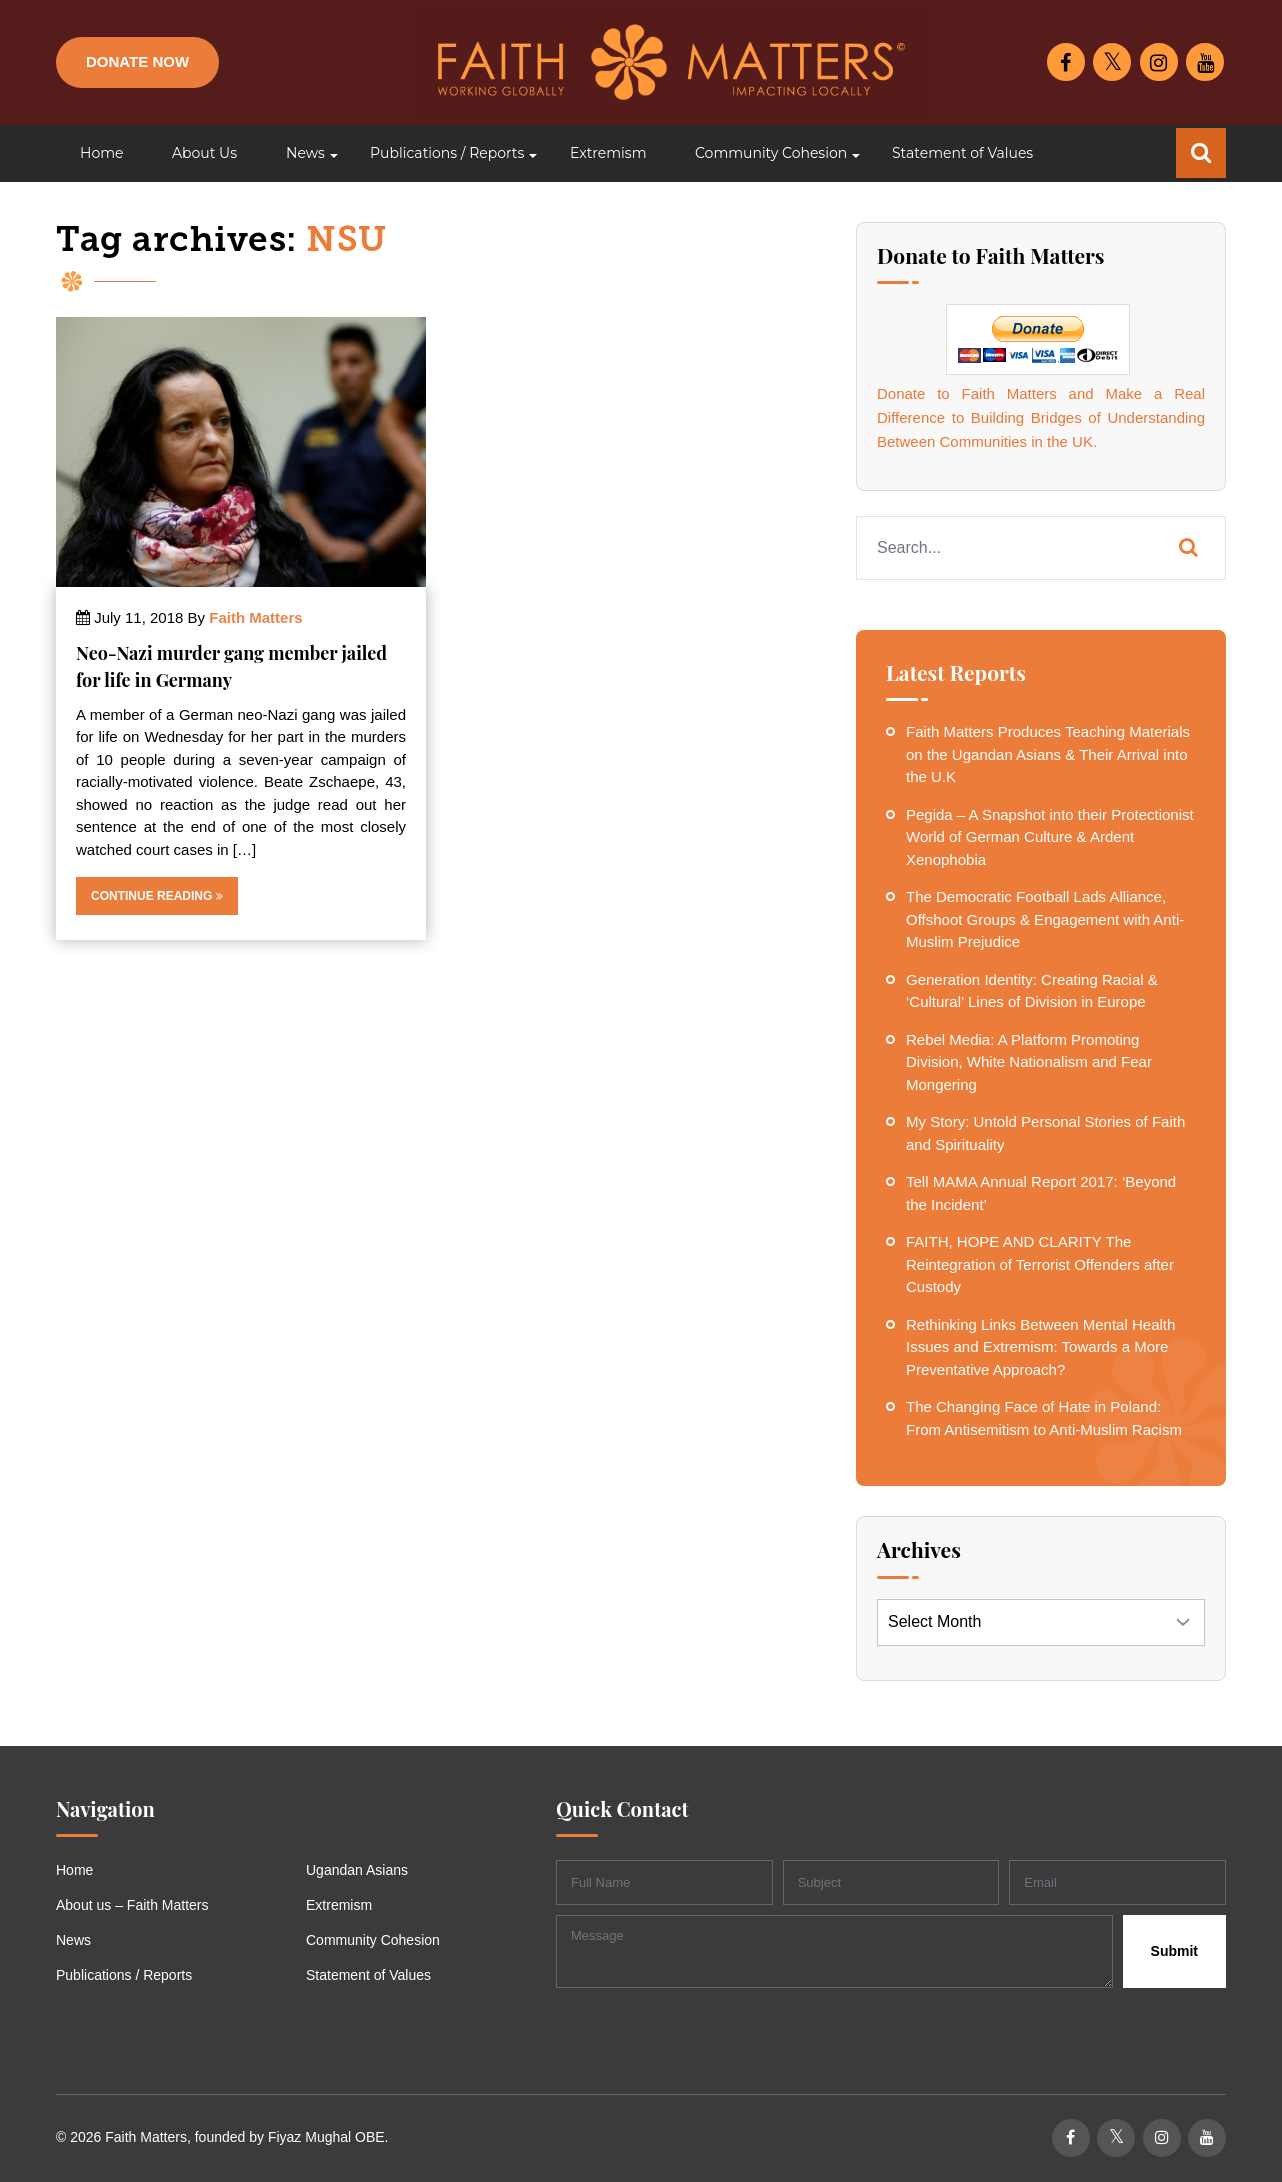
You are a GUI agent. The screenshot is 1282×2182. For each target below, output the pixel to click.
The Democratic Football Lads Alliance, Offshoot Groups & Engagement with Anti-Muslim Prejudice (1045, 919)
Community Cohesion (373, 1940)
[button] (303, 153)
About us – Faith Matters (132, 1905)
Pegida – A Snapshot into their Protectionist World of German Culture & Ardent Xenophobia (1050, 837)
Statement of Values (368, 1975)
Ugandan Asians (357, 1870)
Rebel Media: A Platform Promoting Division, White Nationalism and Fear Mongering (1029, 1062)
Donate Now (137, 61)
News (73, 1940)
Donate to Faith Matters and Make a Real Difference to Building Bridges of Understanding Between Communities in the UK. (1041, 417)
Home (74, 1870)
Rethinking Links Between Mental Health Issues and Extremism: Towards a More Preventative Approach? (1040, 1347)
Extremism (339, 1905)
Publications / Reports (124, 1975)
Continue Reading (157, 896)
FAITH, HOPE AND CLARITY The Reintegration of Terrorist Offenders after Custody (1040, 1264)
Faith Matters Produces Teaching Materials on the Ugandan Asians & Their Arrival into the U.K (1048, 754)
